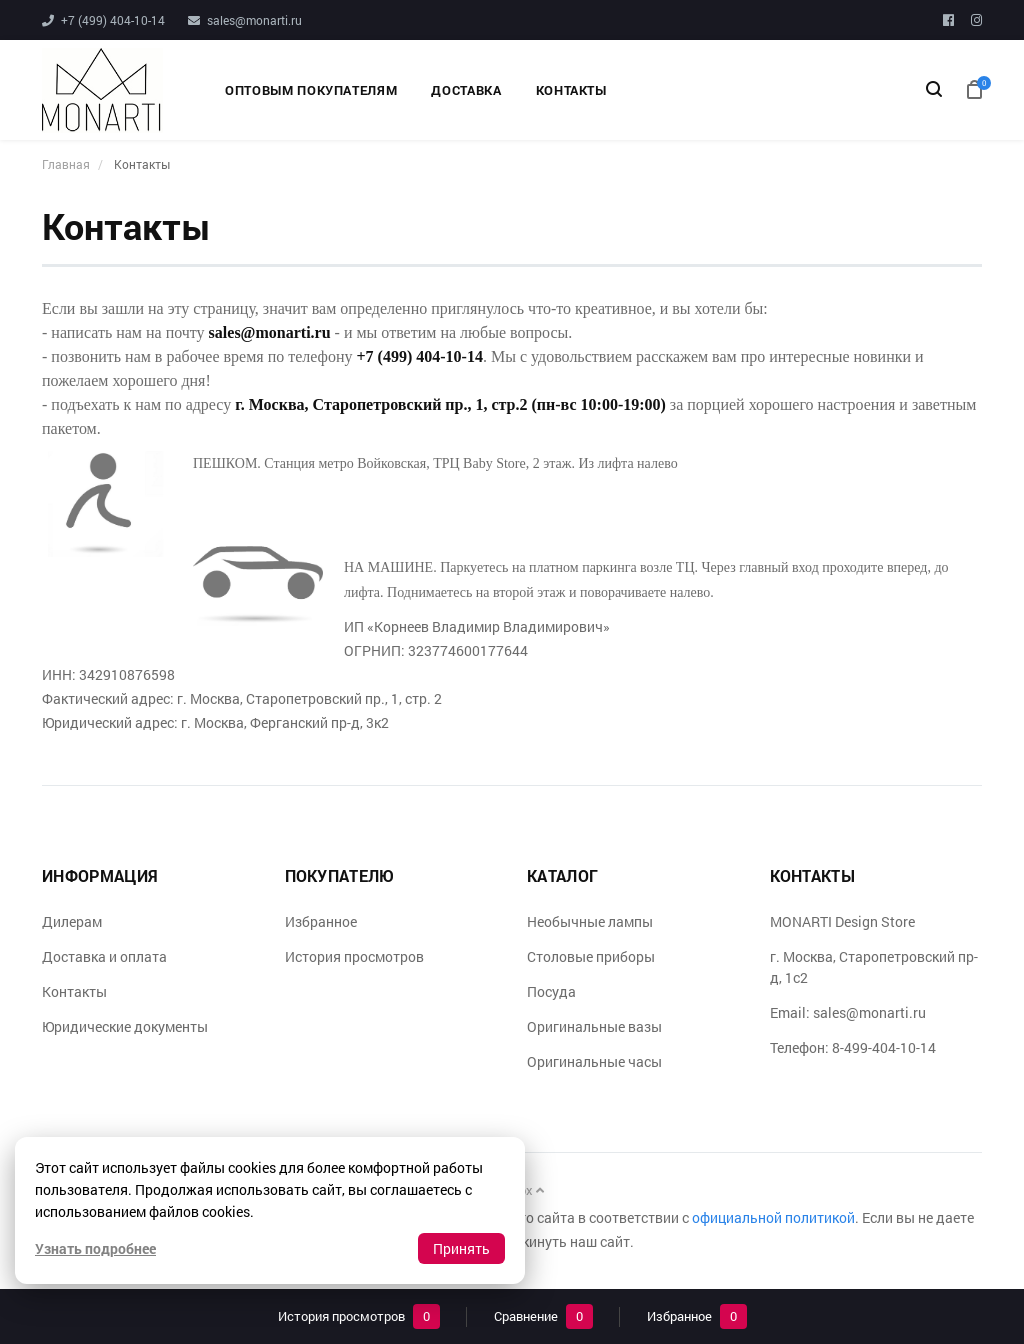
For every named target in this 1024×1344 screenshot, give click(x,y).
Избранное (321, 921)
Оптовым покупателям (311, 90)
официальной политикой (773, 1217)
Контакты (571, 90)
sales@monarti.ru (254, 20)
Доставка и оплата (104, 956)
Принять (461, 1248)
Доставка (466, 90)
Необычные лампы (590, 921)
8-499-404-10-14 (884, 1047)
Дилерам (72, 921)
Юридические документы (125, 1026)
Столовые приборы (591, 956)
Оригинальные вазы (594, 1026)
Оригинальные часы (594, 1061)
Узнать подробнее (95, 1248)
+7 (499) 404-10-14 (113, 20)
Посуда (551, 991)
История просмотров (354, 956)
